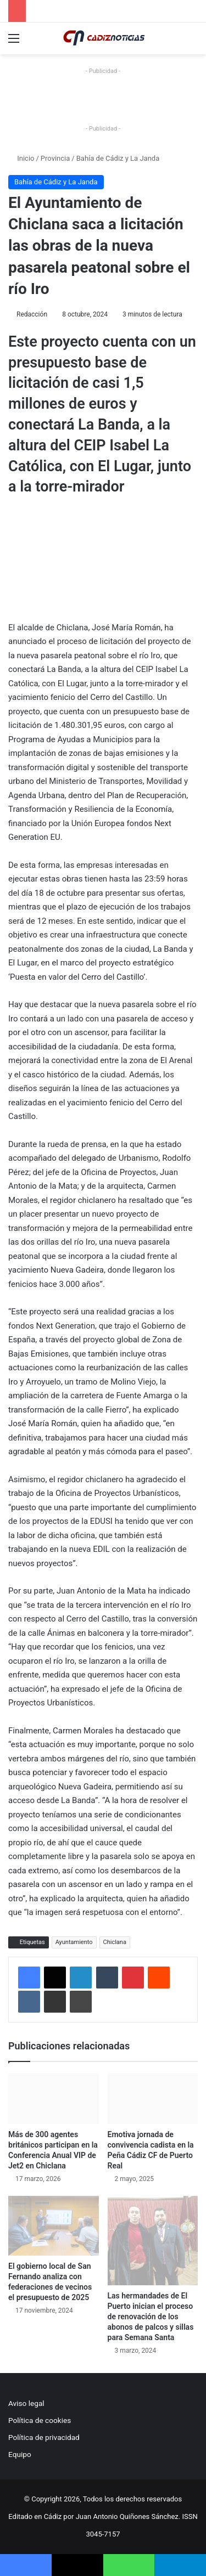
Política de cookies (39, 2420)
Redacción (31, 314)
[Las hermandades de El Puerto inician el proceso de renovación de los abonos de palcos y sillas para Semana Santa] (153, 2240)
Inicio (21, 158)
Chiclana (114, 1942)
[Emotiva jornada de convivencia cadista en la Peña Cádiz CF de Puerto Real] (153, 2098)
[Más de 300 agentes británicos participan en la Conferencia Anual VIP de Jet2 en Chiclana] (53, 2098)
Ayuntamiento (74, 1942)
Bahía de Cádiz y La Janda (118, 158)
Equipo (19, 2454)
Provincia (55, 158)
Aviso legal (26, 2403)
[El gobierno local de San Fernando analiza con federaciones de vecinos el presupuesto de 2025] (53, 2226)
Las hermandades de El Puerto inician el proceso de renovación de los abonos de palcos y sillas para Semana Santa (151, 2316)
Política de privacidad (44, 2437)
